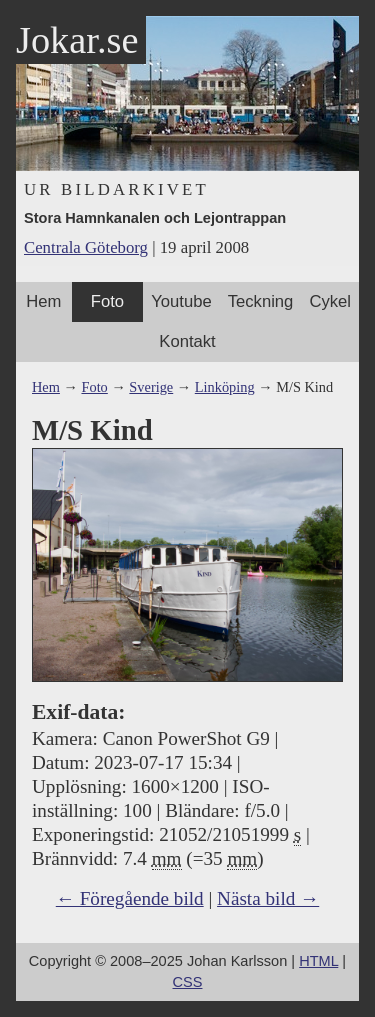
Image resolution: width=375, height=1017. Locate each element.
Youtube (181, 301)
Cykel (330, 301)
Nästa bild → (268, 898)
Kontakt (187, 341)
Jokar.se (77, 40)
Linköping (225, 387)
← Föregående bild (130, 898)
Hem (43, 301)
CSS (188, 982)
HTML (318, 961)
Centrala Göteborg (86, 247)
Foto (107, 301)
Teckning (261, 301)
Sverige (151, 387)
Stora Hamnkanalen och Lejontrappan (155, 218)
